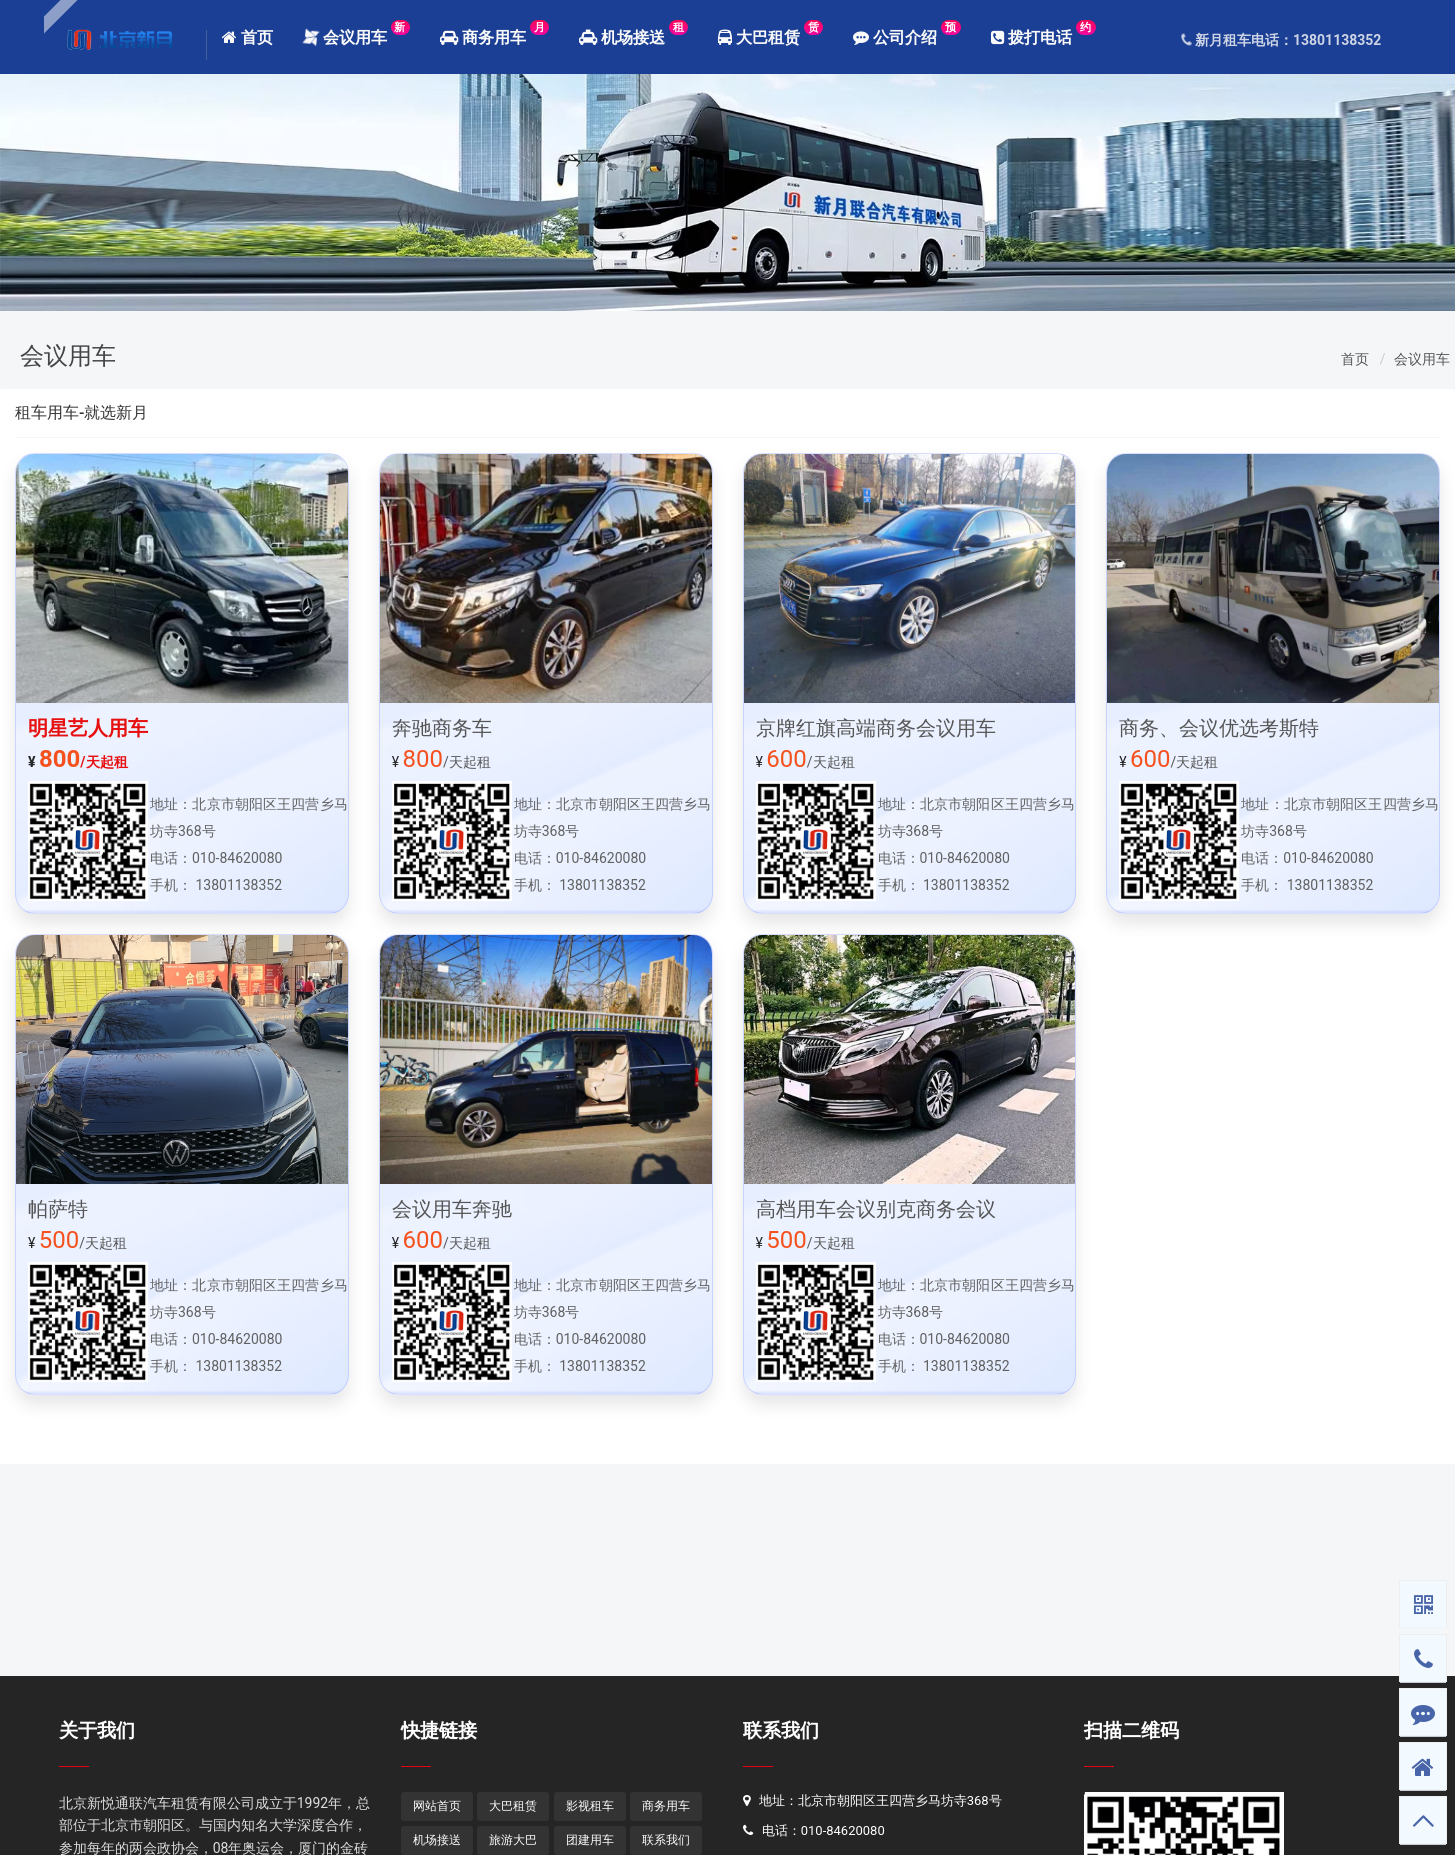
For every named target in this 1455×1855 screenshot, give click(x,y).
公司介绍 (906, 33)
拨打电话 (1043, 33)
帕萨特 (58, 1209)
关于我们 (97, 1730)
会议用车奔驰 (452, 1209)
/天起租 (78, 762)
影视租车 (590, 1806)
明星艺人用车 (88, 728)
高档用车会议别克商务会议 (876, 1209)
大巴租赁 (770, 33)
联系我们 (781, 1730)
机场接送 (633, 33)
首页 (247, 37)
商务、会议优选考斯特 (1219, 728)
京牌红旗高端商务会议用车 (876, 728)
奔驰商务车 (442, 728)
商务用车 (494, 33)
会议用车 (355, 33)
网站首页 (437, 1806)
